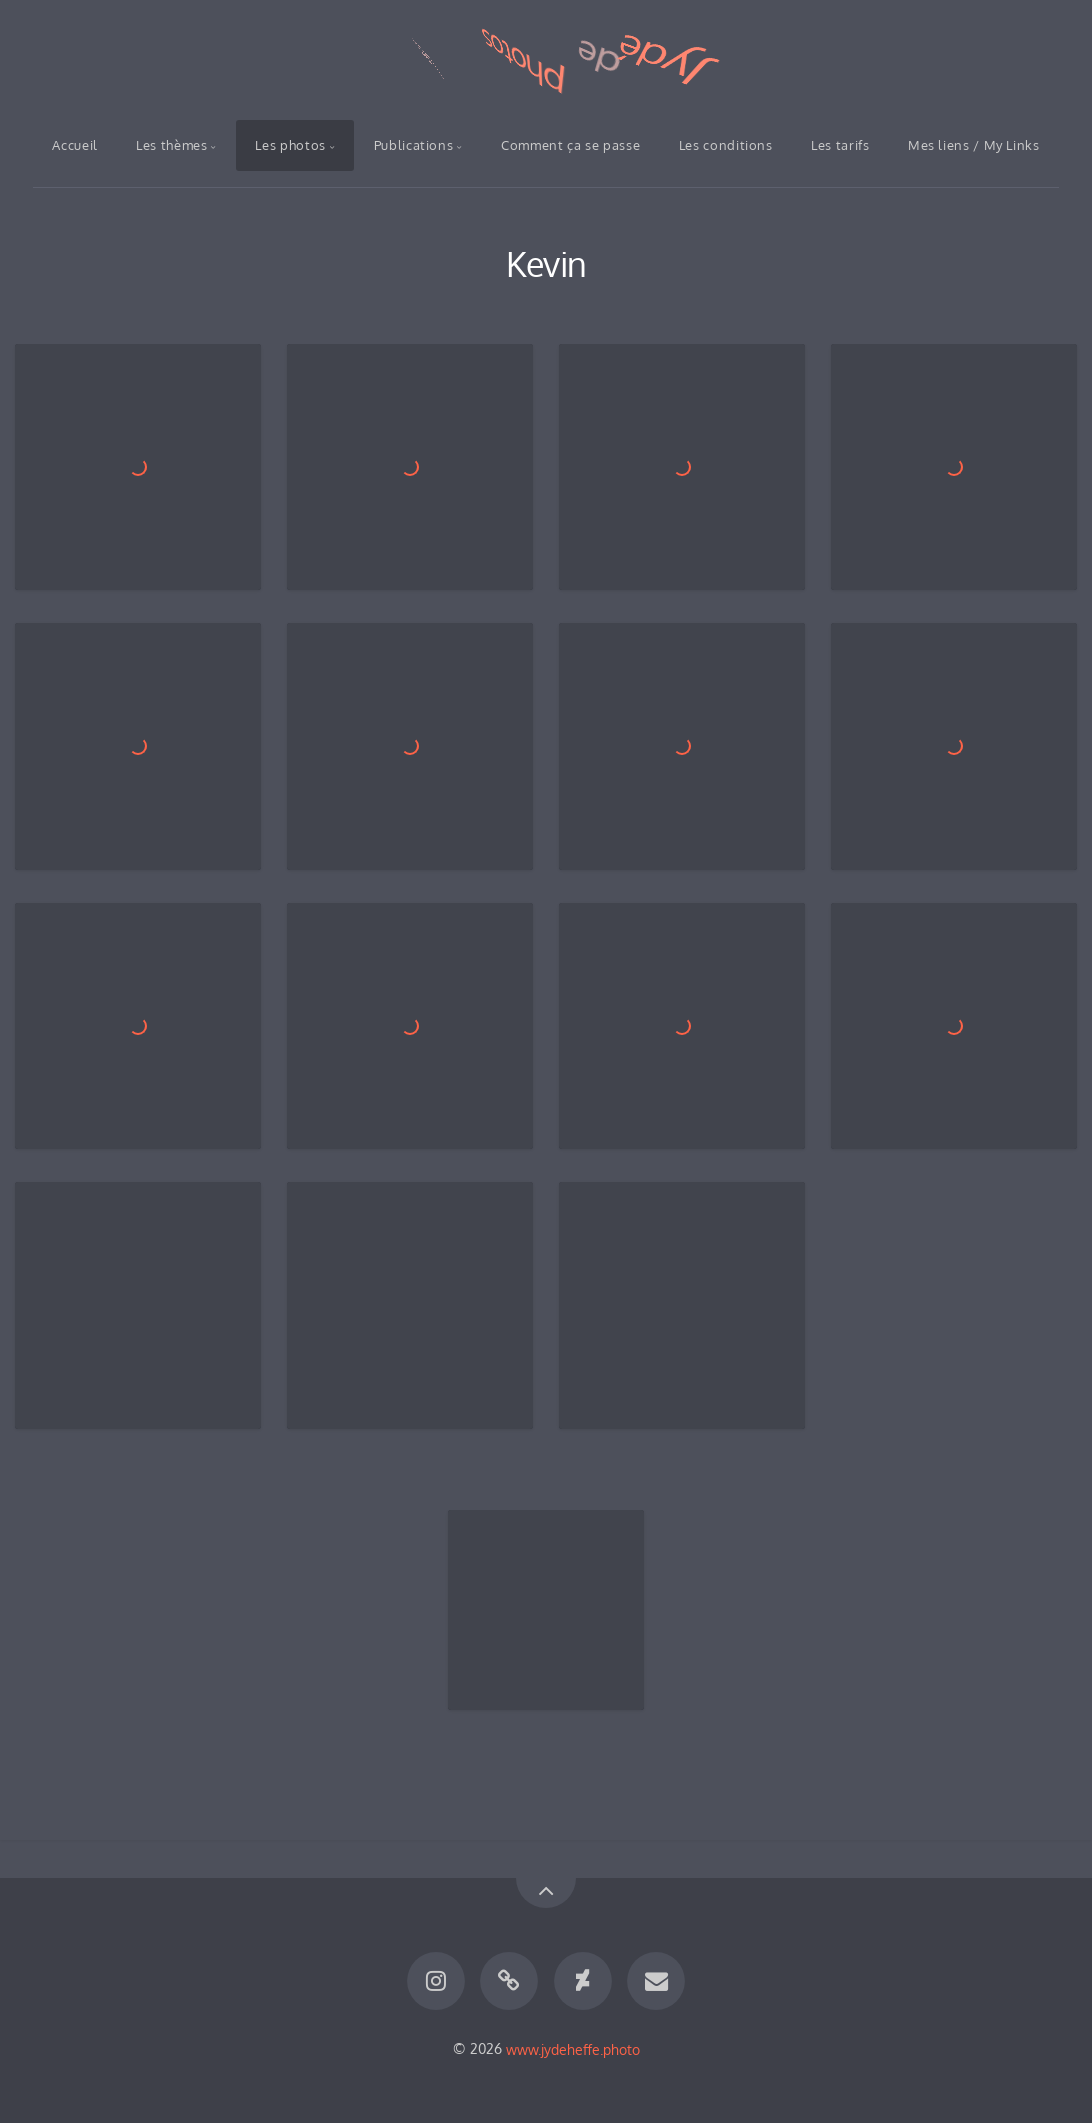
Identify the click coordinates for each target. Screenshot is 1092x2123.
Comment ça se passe (570, 145)
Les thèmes (171, 145)
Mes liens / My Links (974, 145)
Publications (414, 145)
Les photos (290, 145)
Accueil (74, 145)
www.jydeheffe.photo (573, 2048)
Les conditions (726, 145)
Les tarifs (840, 145)
